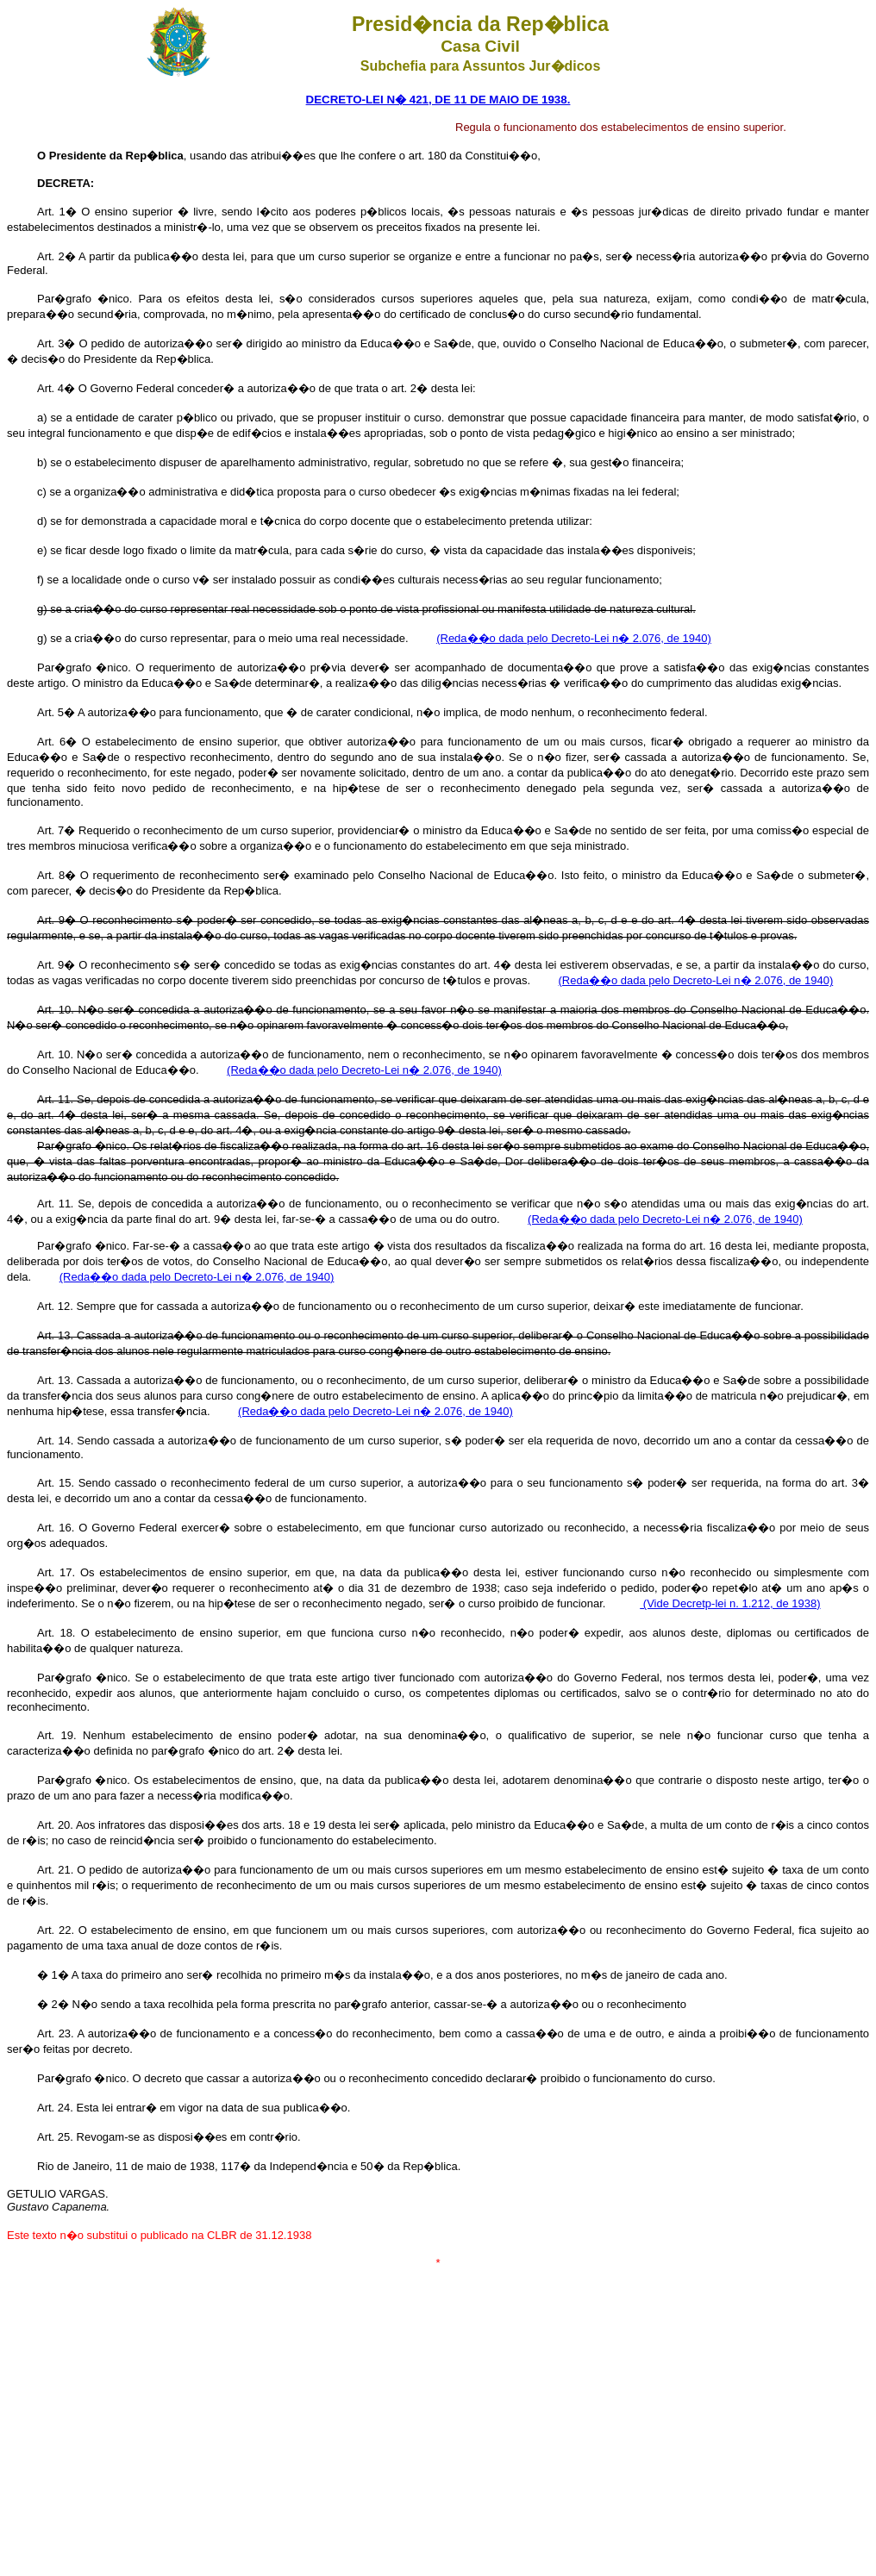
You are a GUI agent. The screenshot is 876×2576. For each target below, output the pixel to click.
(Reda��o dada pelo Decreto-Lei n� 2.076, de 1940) (573, 638)
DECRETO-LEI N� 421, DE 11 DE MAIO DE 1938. (438, 99)
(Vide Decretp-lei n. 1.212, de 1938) (730, 1603)
